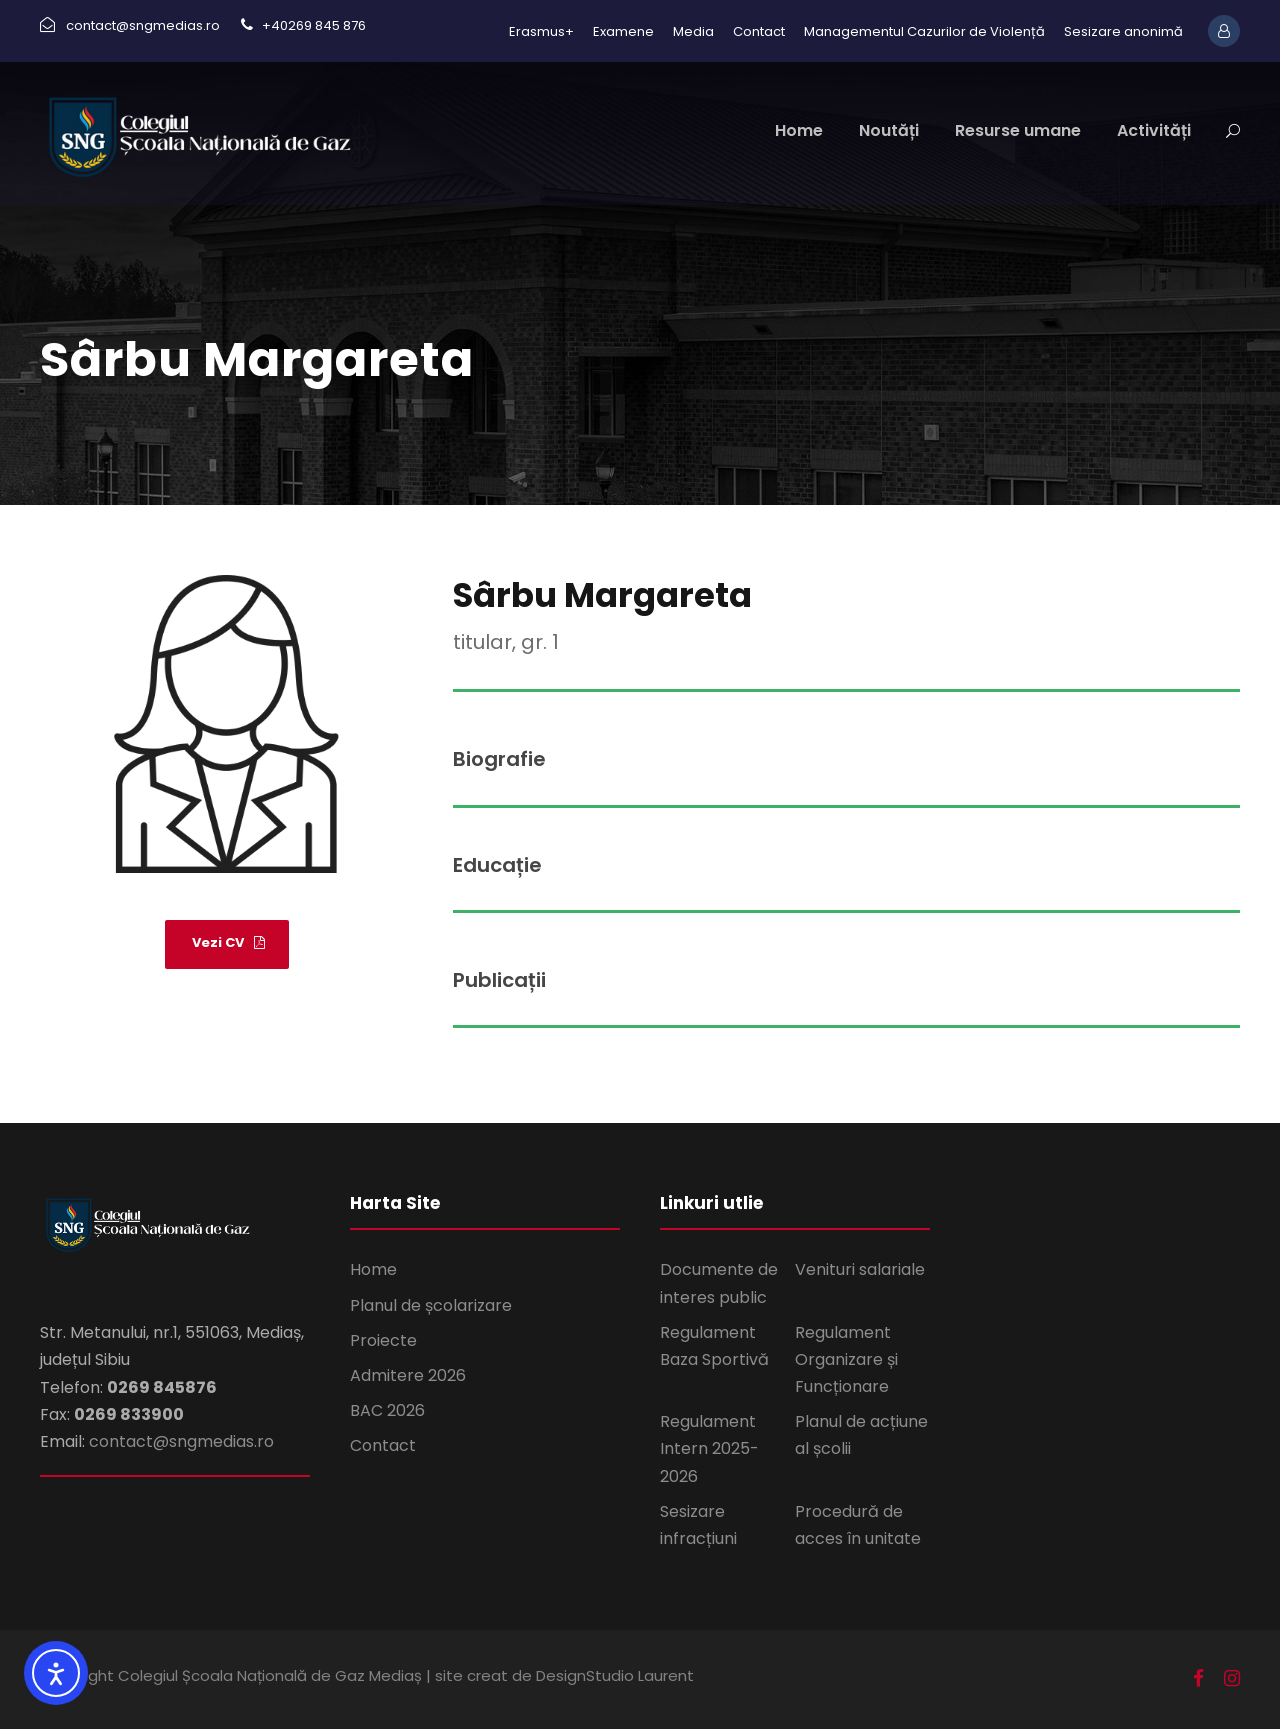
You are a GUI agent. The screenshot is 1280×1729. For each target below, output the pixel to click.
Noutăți (889, 130)
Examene (623, 31)
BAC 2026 (387, 1410)
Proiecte (383, 1340)
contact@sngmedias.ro (181, 1441)
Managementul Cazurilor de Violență (924, 31)
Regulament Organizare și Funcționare (846, 1359)
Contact (759, 31)
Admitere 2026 (408, 1375)
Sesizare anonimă (1123, 31)
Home (799, 130)
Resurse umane (1018, 130)
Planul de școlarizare (431, 1305)
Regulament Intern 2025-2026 (709, 1448)
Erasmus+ (541, 31)
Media (693, 31)
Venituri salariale (860, 1269)
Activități (1154, 130)
